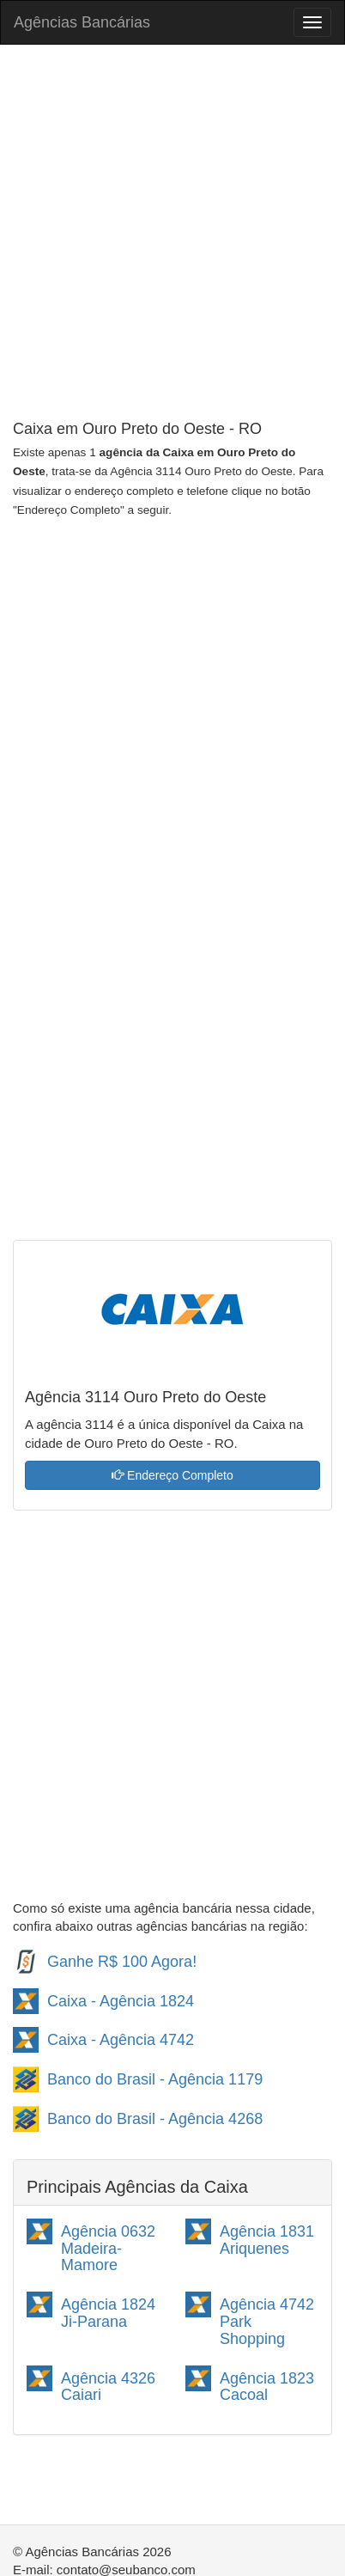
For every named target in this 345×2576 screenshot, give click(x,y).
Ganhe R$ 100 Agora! (122, 1961)
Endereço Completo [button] (172, 1475)
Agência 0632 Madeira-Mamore (108, 2248)
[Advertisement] (172, 234)
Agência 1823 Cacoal (267, 2387)
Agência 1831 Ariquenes (267, 2240)
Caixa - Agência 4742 (120, 2039)
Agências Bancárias (82, 22)
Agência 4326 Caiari (108, 2387)
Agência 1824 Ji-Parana (108, 2313)
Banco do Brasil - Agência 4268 (155, 2118)
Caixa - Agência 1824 (120, 2001)
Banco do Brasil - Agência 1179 (155, 2079)
